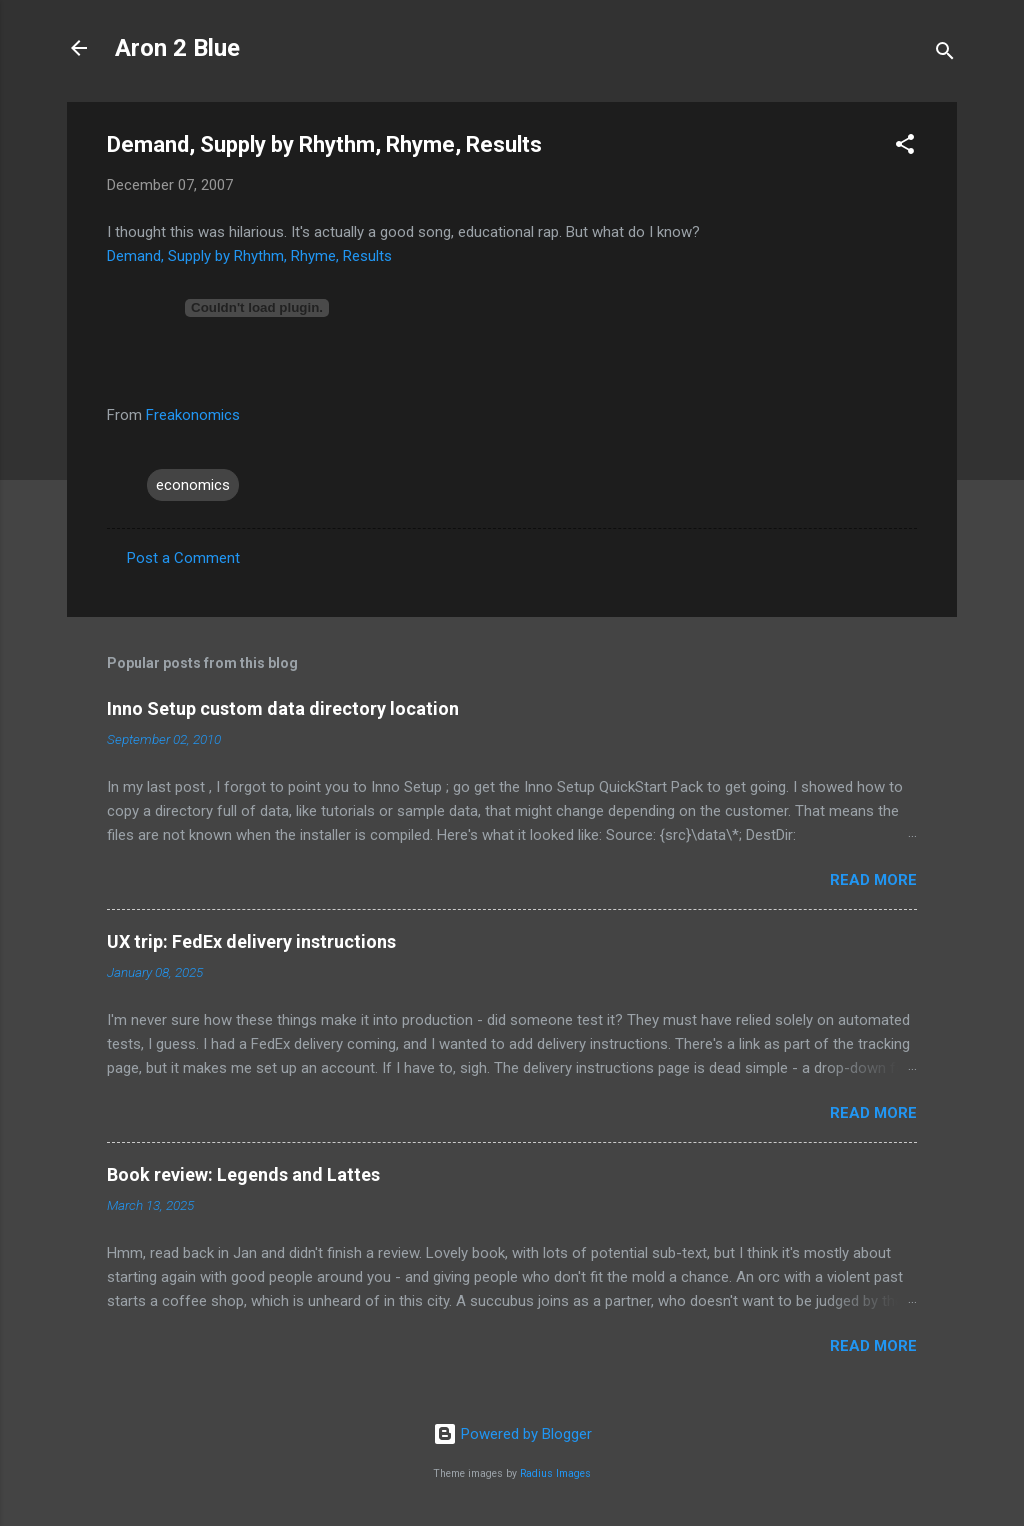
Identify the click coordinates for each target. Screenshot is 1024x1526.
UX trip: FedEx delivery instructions (251, 941)
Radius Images (555, 1473)
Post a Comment (183, 558)
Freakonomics (193, 415)
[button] (905, 147)
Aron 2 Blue (177, 48)
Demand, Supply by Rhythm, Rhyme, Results (249, 256)
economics (193, 485)
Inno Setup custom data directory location (283, 708)
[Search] (945, 54)
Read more (873, 880)
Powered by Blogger (512, 1434)
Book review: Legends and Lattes (243, 1174)
